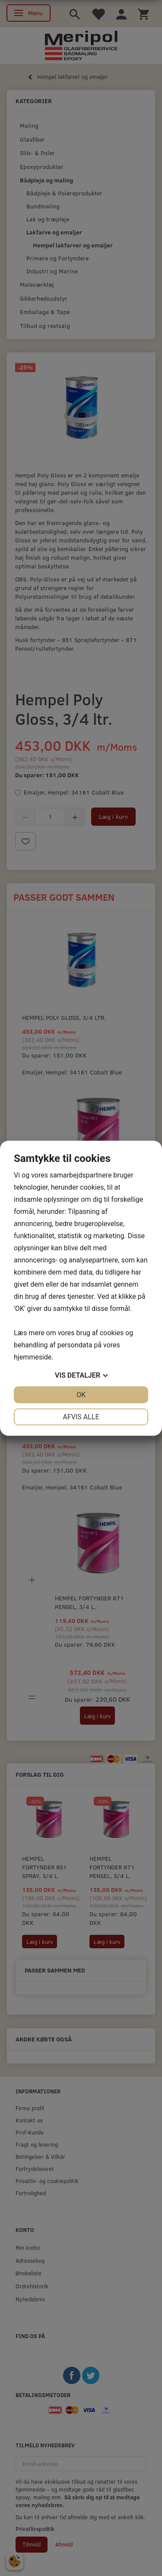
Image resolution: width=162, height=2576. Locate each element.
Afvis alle (81, 1417)
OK (81, 1395)
